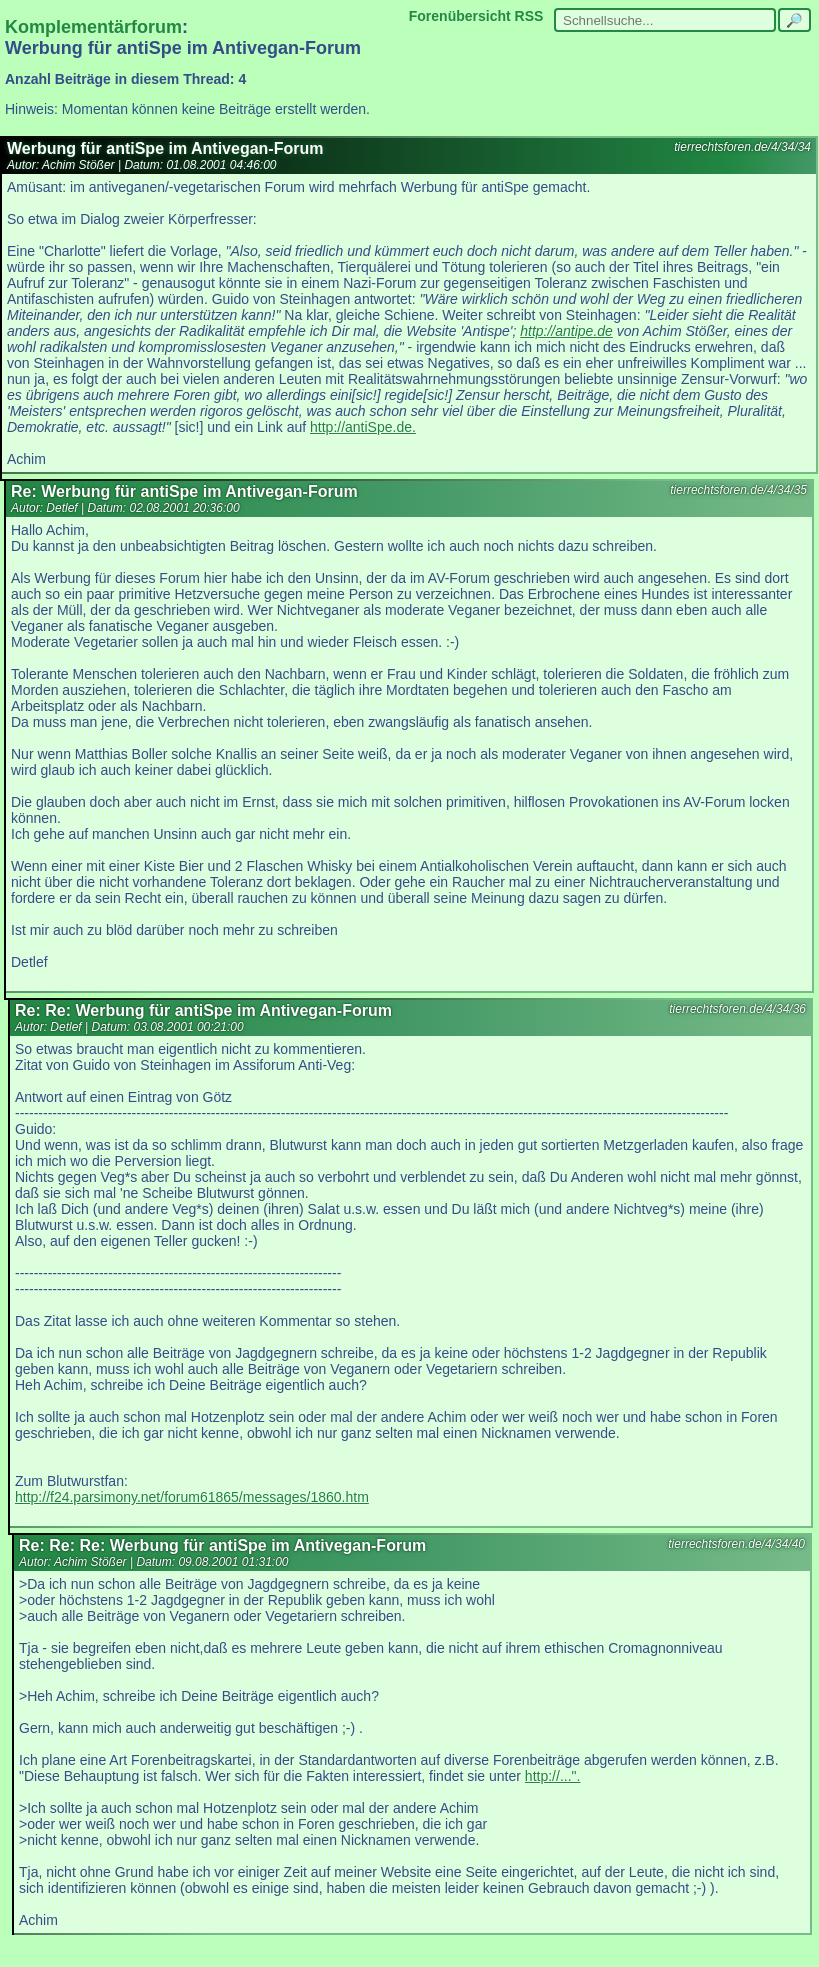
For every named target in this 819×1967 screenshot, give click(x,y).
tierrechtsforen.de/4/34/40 (736, 1544)
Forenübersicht (460, 16)
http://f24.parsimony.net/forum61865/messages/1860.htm (192, 1497)
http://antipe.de (566, 331)
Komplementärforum (93, 27)
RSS (529, 16)
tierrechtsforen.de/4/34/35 (738, 490)
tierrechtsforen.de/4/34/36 (737, 1009)
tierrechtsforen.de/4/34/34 (742, 147)
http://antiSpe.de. (363, 427)
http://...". (553, 1776)
